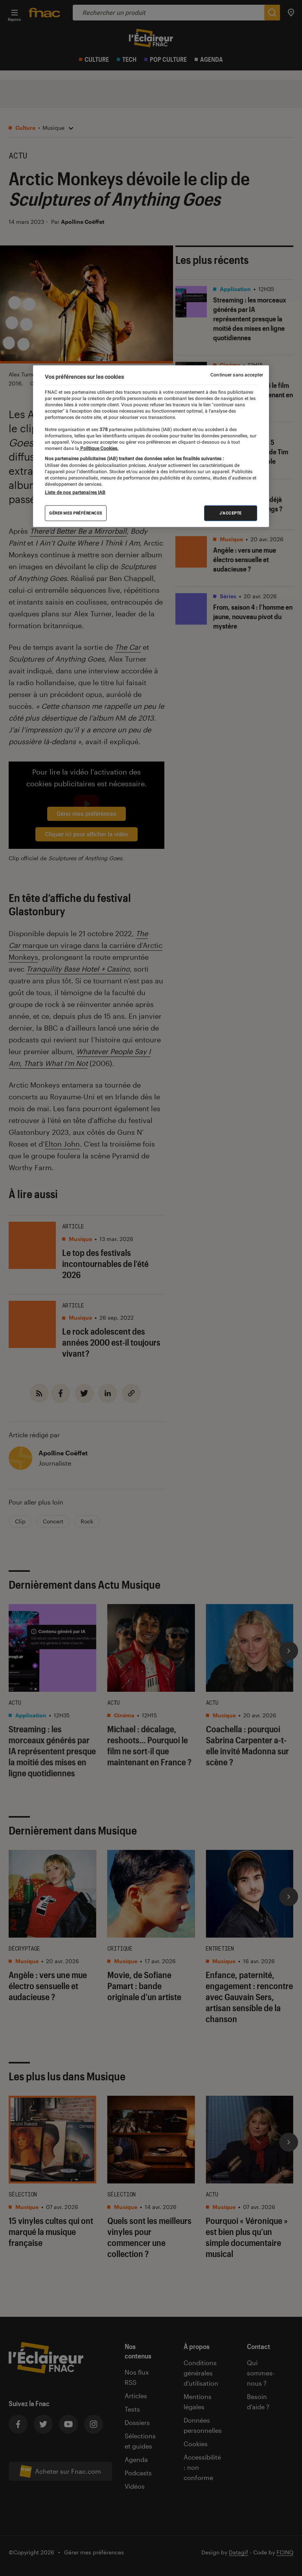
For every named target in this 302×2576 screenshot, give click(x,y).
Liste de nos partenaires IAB (75, 492)
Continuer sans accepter (236, 375)
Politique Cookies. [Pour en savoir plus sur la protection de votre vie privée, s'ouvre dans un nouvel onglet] (98, 448)
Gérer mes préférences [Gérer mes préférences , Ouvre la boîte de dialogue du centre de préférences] (75, 513)
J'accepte (230, 513)
